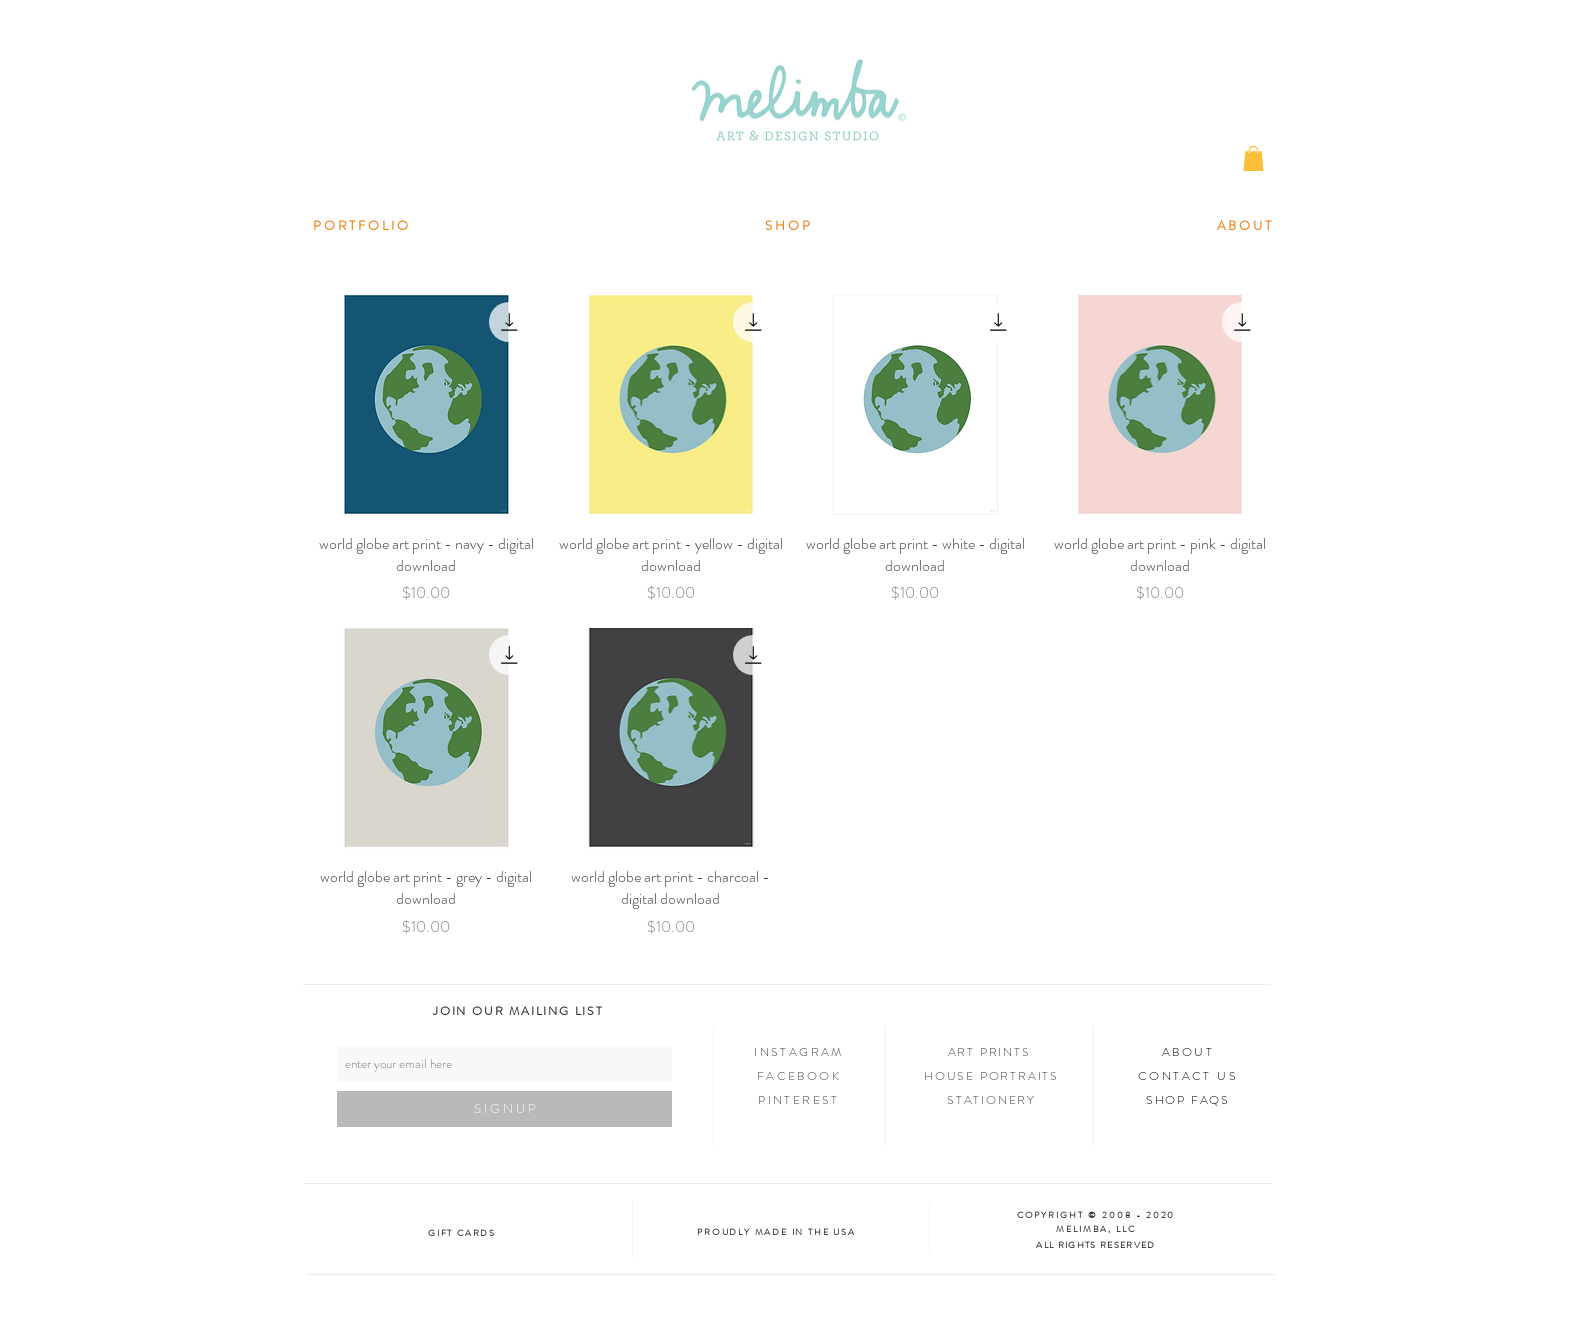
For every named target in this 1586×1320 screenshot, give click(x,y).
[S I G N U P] (504, 1109)
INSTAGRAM (799, 1052)
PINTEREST (799, 1100)
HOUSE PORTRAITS (991, 1076)
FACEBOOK (799, 1076)
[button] (1253, 158)
